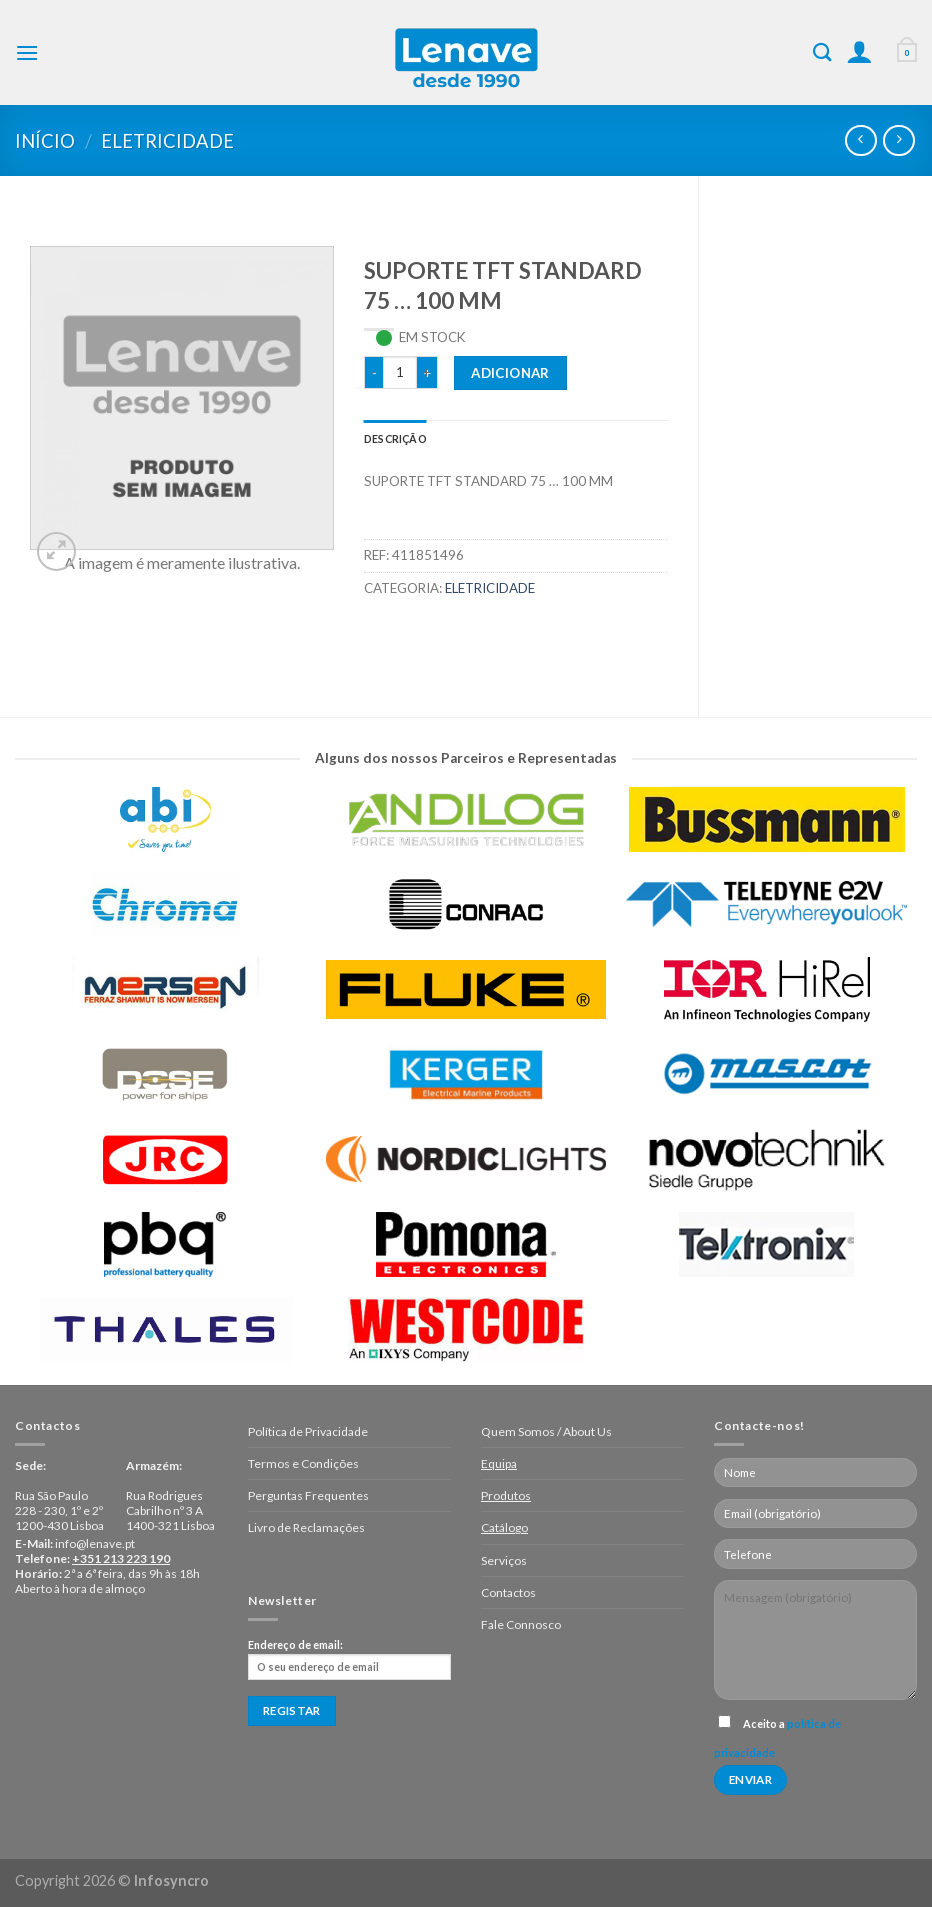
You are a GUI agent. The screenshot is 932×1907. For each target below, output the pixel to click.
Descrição (395, 438)
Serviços (504, 1560)
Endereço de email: (349, 1659)
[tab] (395, 438)
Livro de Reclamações (306, 1527)
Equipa (499, 1463)
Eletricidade (167, 141)
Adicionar (510, 373)
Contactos (508, 1592)
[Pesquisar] (822, 52)
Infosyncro (171, 1880)
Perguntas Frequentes (308, 1495)
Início (45, 141)
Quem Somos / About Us (546, 1431)
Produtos (506, 1495)
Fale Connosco (521, 1624)
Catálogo (504, 1527)
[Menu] (27, 52)
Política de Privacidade (308, 1431)
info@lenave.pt (95, 1543)
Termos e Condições (303, 1463)
